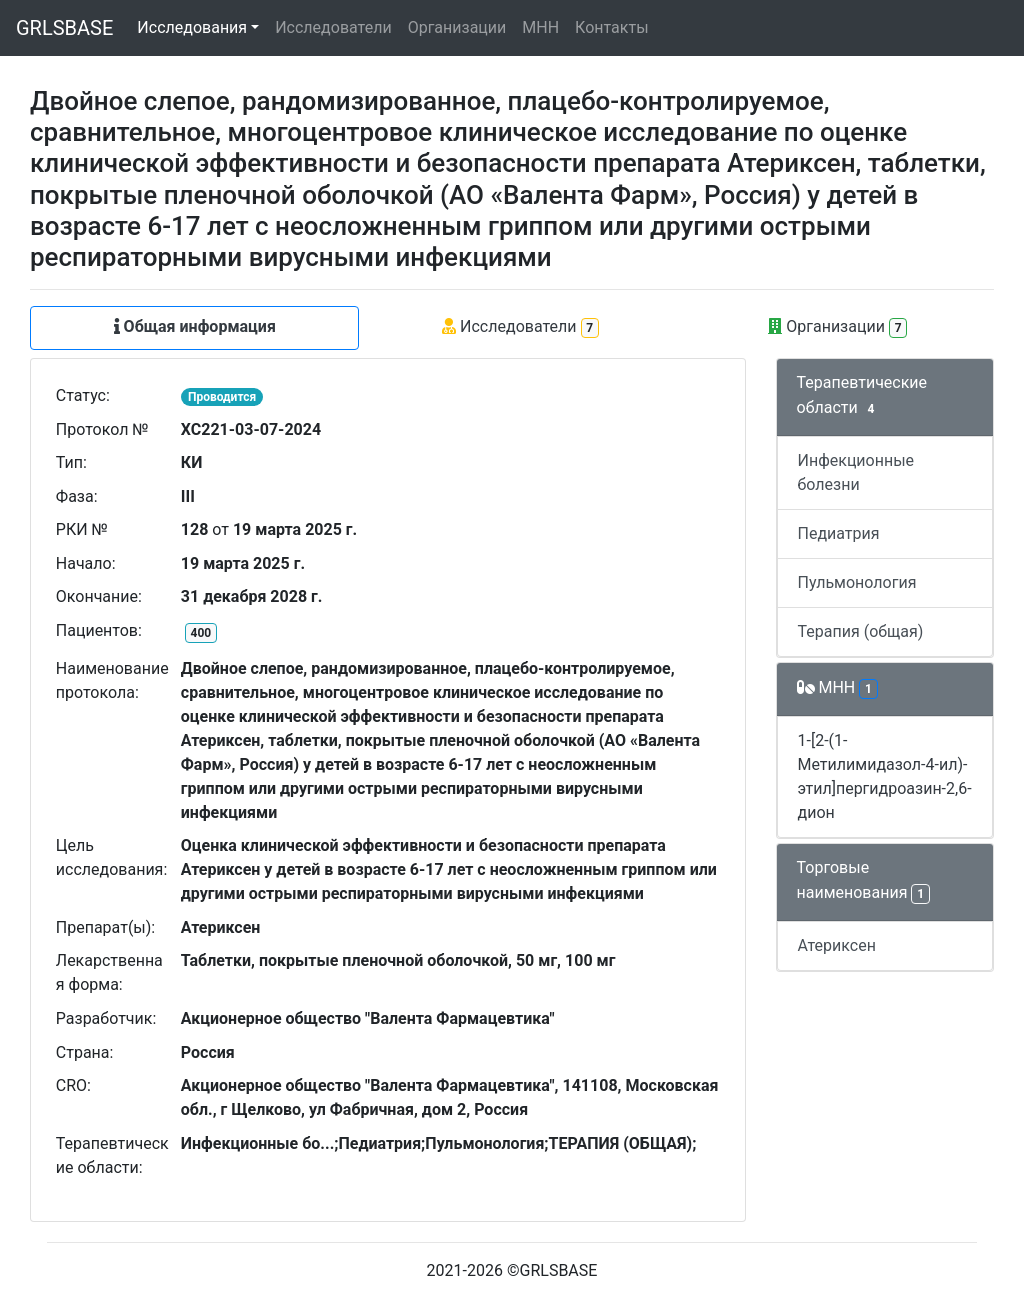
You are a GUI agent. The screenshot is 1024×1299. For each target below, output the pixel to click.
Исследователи (333, 27)
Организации (457, 27)
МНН (540, 27)
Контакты (611, 27)
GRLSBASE (64, 28)
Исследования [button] (192, 27)
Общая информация (195, 326)
